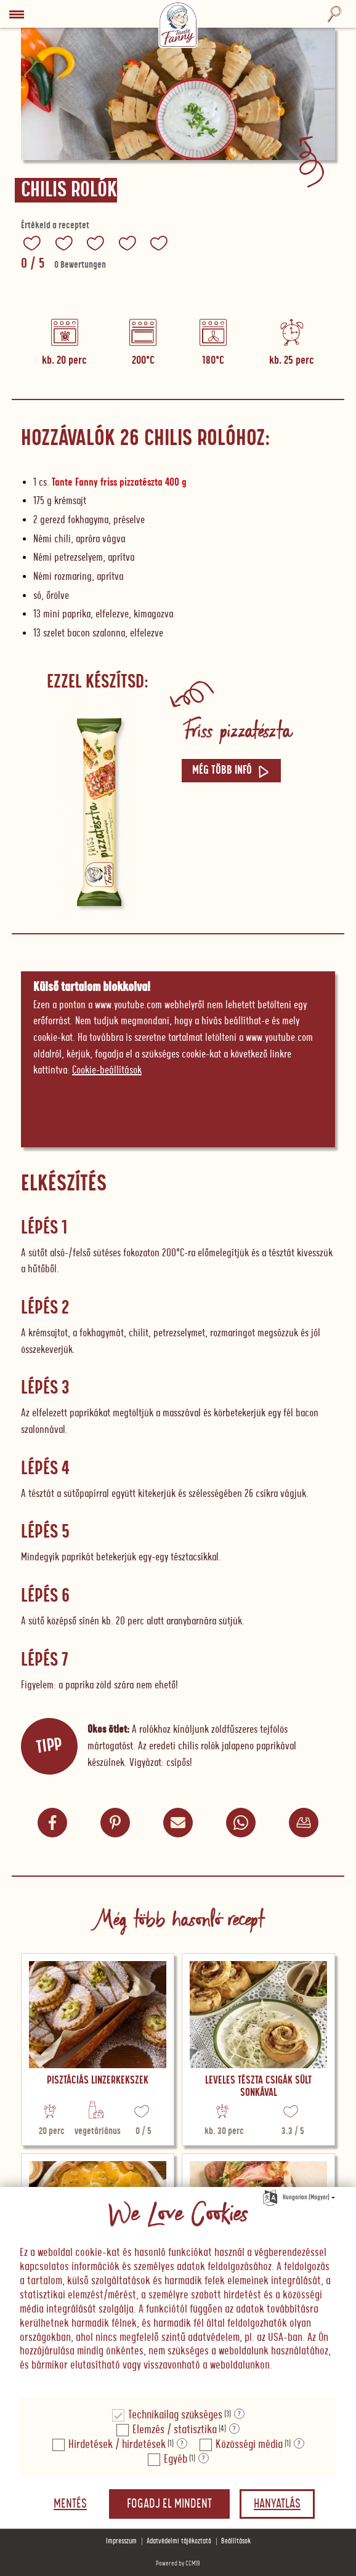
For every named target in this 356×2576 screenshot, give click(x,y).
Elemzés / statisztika (174, 2430)
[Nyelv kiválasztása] (270, 2195)
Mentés (70, 2504)
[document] (178, 2293)
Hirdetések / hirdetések (117, 2445)
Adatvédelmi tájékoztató (179, 2541)
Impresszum (121, 2541)
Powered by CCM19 (178, 2563)
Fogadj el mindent (169, 2504)
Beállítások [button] (236, 2541)
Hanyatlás (277, 2504)
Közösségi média (249, 2445)
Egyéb (175, 2459)
